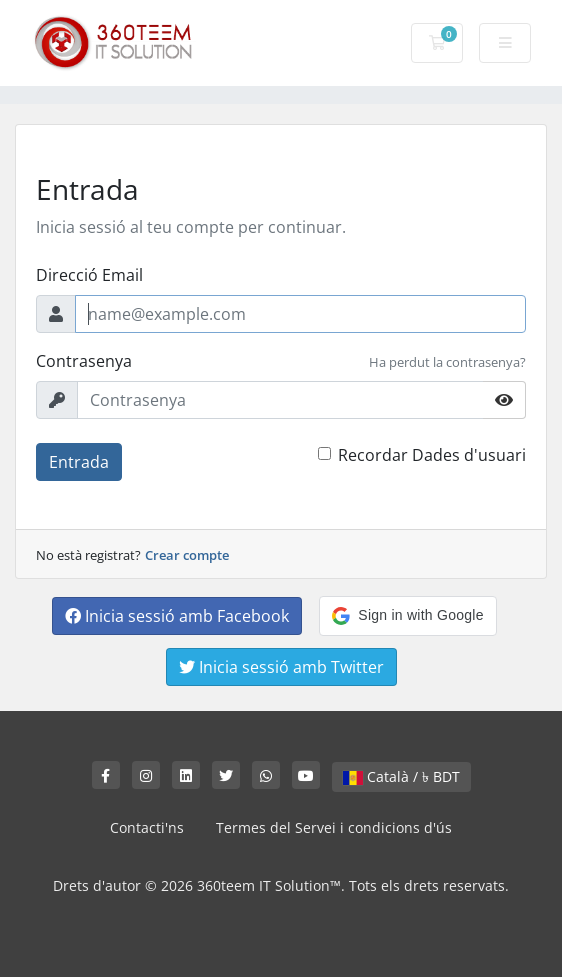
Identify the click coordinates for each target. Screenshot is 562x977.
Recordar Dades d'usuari (432, 455)
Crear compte (187, 555)
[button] (407, 616)
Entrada (79, 462)
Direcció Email (89, 275)
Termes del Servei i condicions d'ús (334, 827)
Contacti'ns (147, 827)
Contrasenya (84, 361)
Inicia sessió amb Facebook (177, 616)
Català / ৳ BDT (401, 776)
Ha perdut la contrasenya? (447, 362)
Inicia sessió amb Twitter (281, 667)
